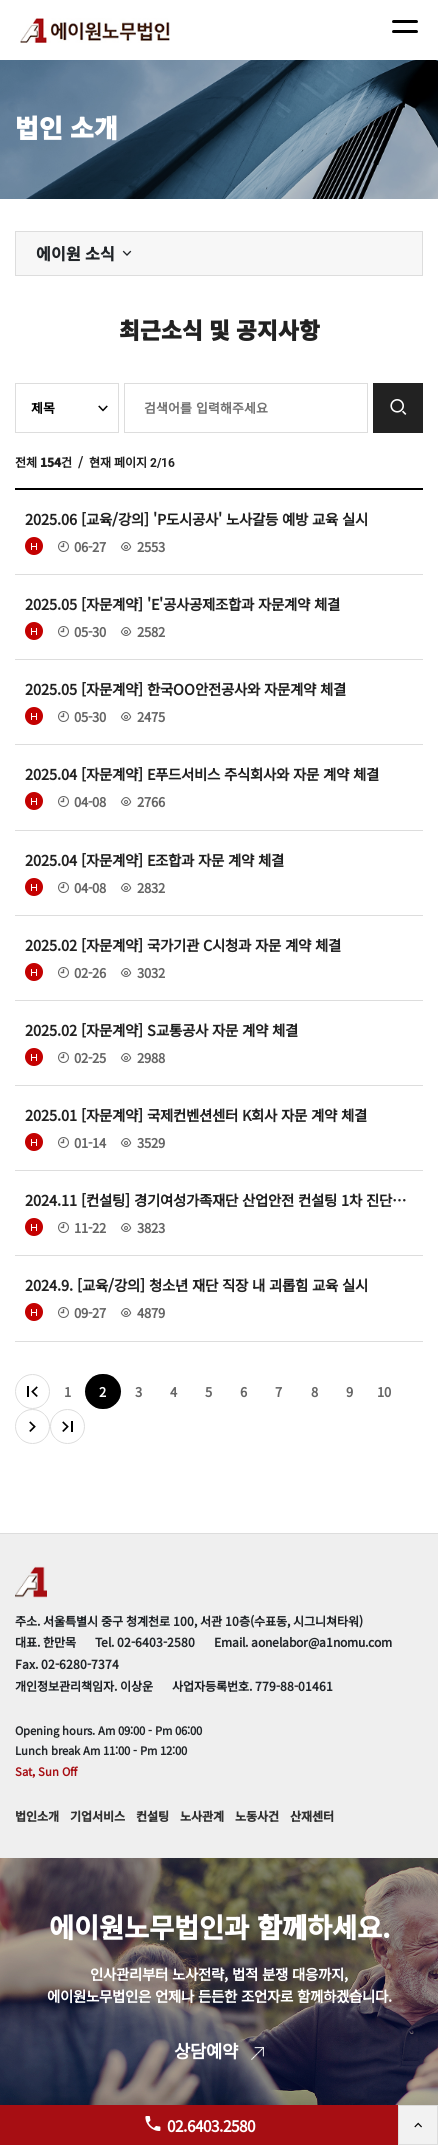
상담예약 (219, 2050)
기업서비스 (97, 1815)
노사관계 (202, 1815)
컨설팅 (152, 1815)
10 (384, 1391)
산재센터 (312, 1815)
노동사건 (257, 1815)
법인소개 (37, 1815)
